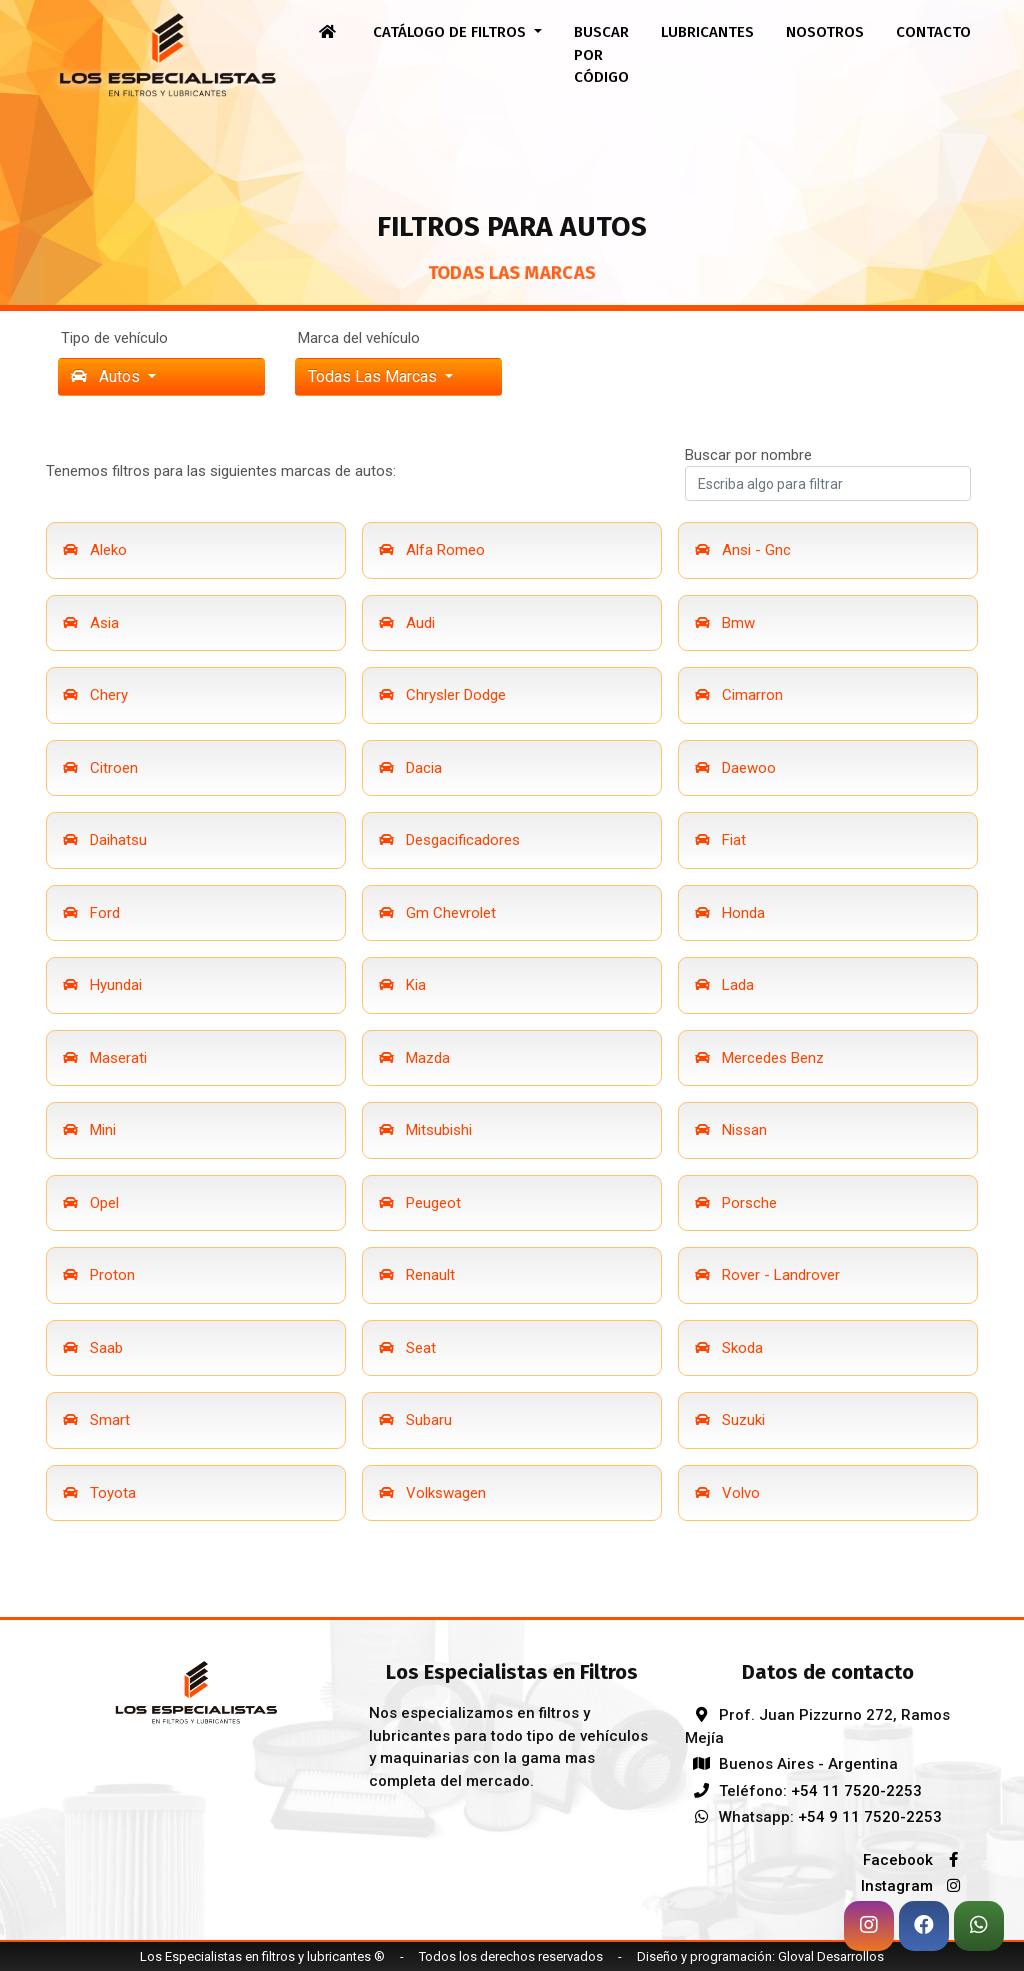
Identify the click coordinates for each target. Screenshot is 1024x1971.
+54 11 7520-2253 (856, 1791)
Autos (107, 376)
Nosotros (825, 32)
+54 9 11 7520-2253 (870, 1817)
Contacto (933, 32)
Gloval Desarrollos (831, 1956)
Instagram (916, 1886)
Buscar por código (601, 54)
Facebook (917, 1860)
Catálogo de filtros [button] (451, 32)
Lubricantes (707, 32)
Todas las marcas (374, 376)
